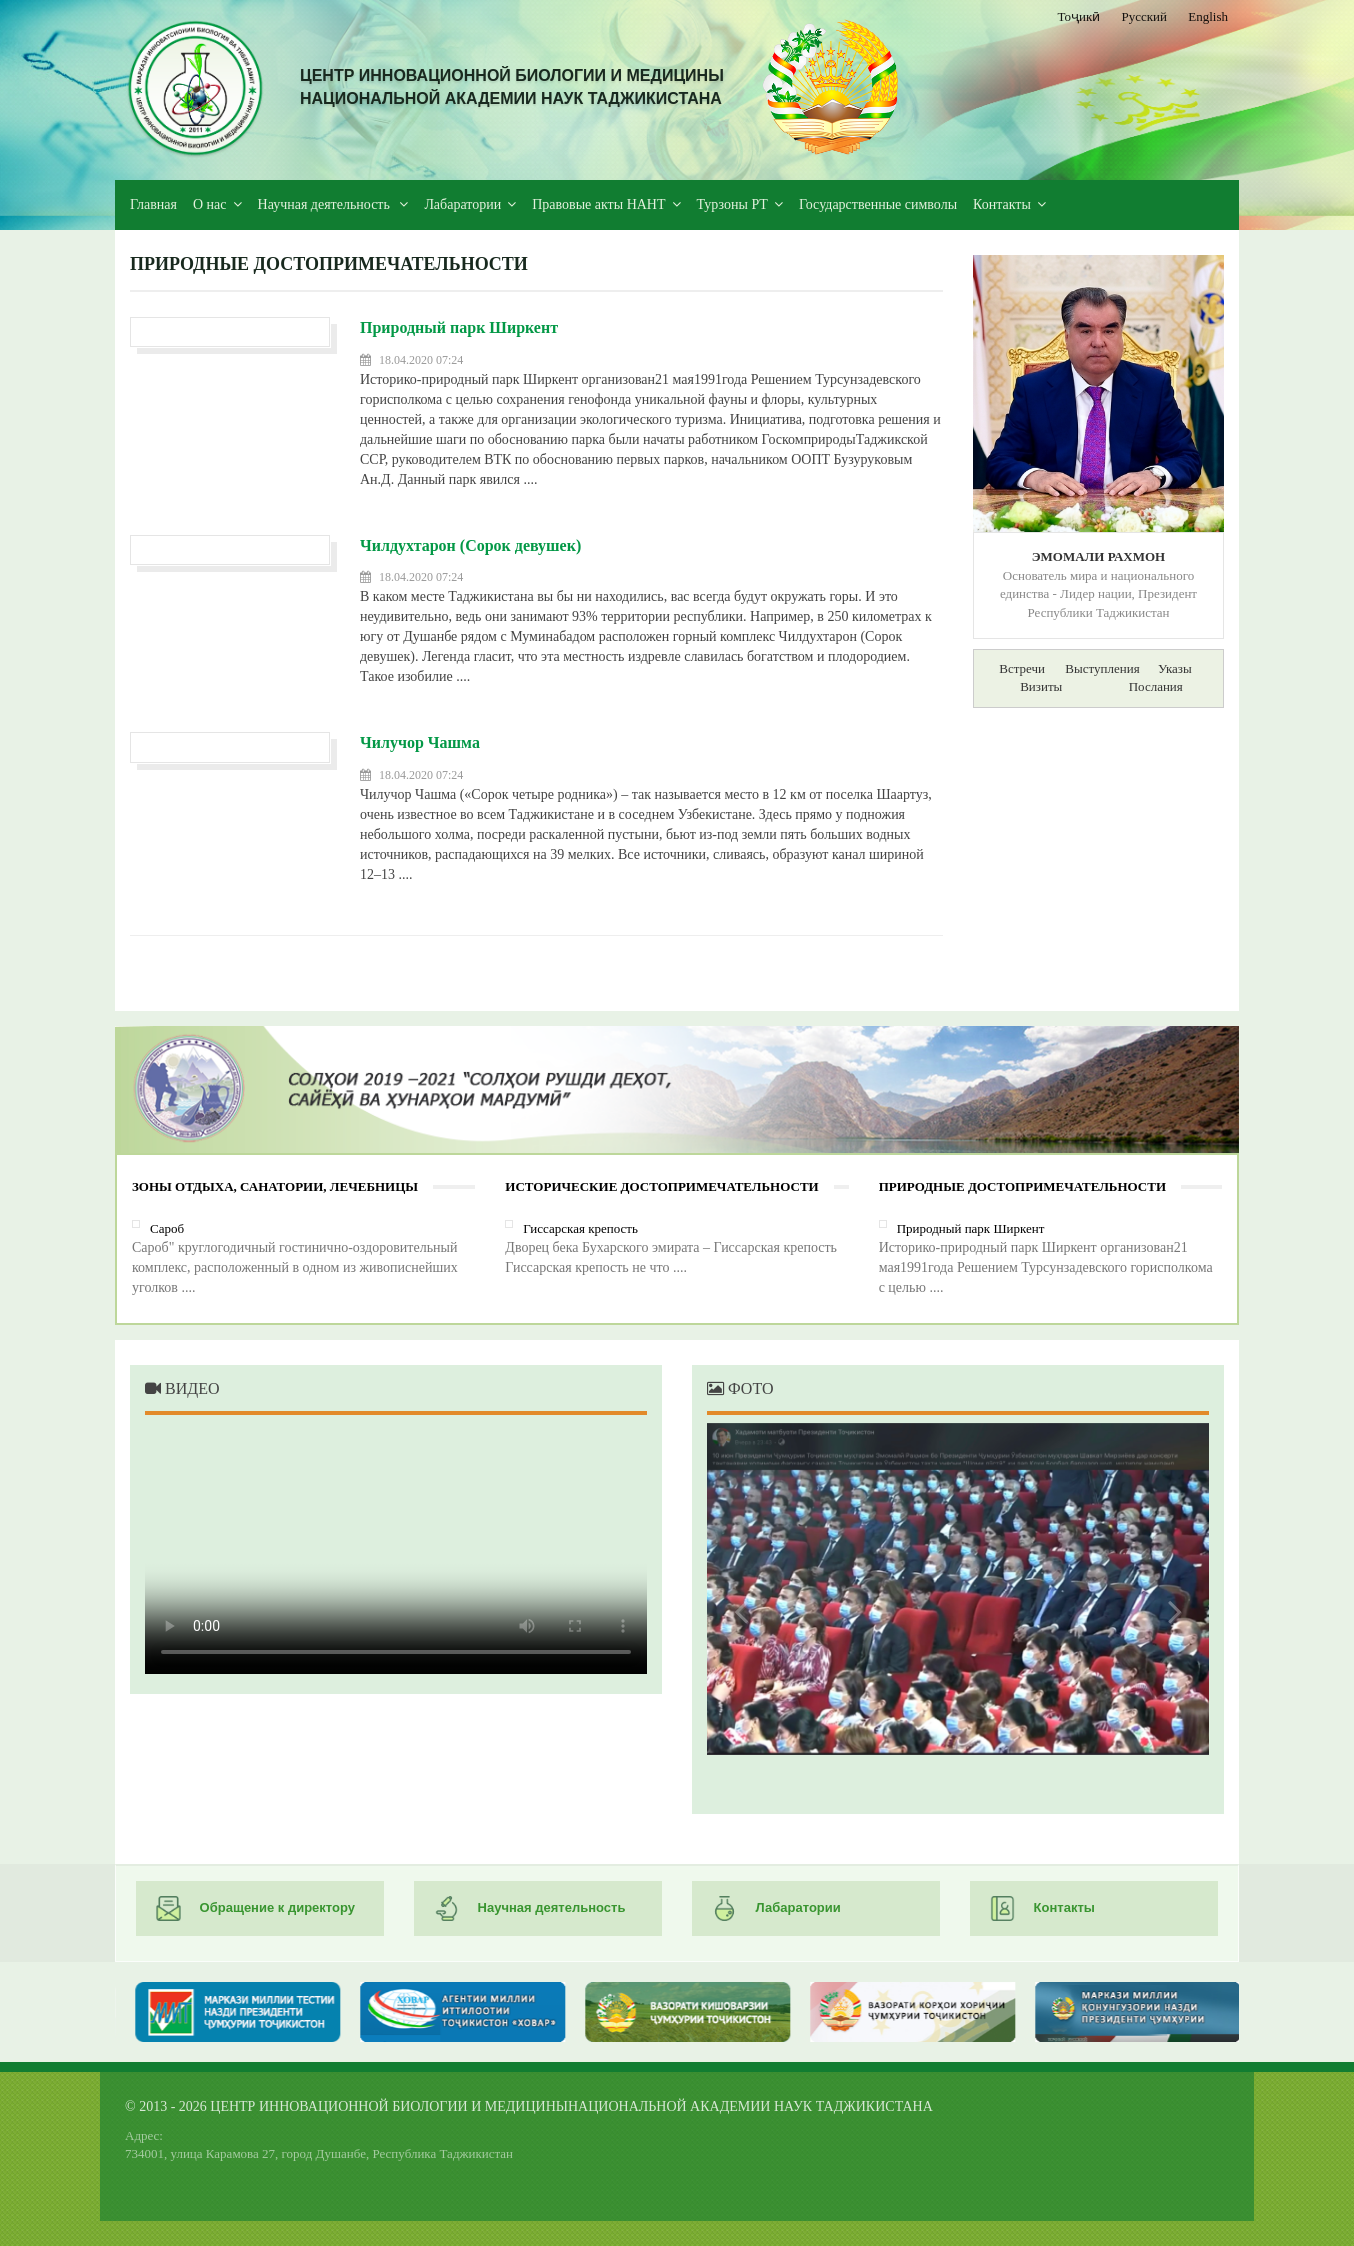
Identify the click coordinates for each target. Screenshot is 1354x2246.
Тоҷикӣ (1079, 16)
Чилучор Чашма (420, 742)
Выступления (1102, 668)
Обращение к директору (255, 1908)
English (1208, 16)
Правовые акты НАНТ (598, 204)
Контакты (1002, 204)
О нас (210, 204)
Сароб (167, 1228)
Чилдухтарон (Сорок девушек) (470, 545)
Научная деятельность (326, 204)
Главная (153, 204)
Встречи (1022, 668)
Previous (747, 1611)
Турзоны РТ (732, 204)
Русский (1145, 16)
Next (1169, 1611)
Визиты (1041, 686)
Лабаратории (462, 204)
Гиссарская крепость (580, 1228)
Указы (1175, 668)
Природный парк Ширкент (459, 327)
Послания (1156, 686)
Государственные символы (878, 204)
